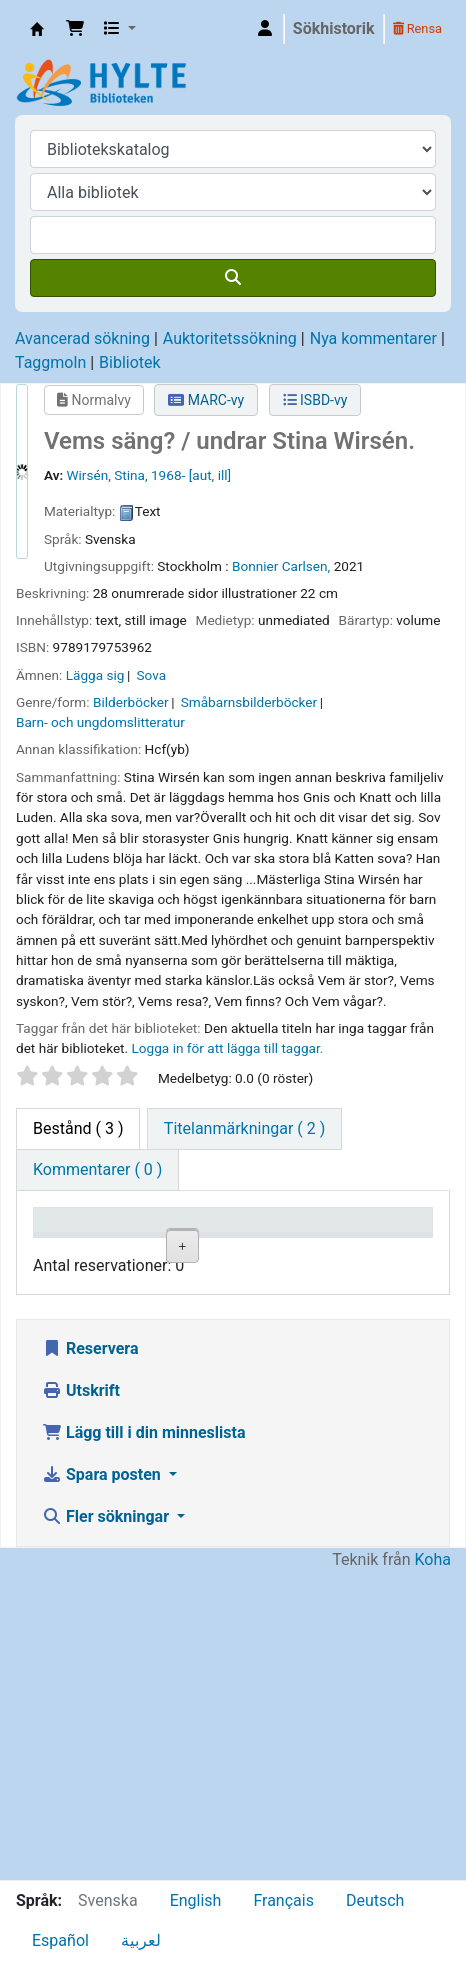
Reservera (90, 1656)
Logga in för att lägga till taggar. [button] (228, 1048)
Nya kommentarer (373, 338)
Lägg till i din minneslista (144, 1740)
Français (283, 1900)
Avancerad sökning (82, 338)
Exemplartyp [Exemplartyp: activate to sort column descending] (86, 1249)
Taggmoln (50, 362)
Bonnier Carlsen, (281, 566)
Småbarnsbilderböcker (249, 702)
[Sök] (233, 278)
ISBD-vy (315, 400)
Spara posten (103, 1782)
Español (60, 1940)
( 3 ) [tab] (78, 1128)
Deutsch (375, 1900)
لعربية (141, 1940)
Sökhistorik (334, 28)
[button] (75, 29)
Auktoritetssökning (230, 338)
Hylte (37, 29)
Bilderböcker (131, 702)
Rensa (417, 28)
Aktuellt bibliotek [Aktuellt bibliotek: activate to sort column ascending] (174, 1239)
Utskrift (81, 1698)
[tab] (244, 1129)
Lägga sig (95, 675)
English (196, 1900)
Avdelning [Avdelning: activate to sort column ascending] (278, 1249)
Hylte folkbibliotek (181, 1315)
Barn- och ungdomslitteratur (100, 722)
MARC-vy (206, 400)
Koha (433, 1867)
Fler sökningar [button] (107, 1824)
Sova (152, 675)
